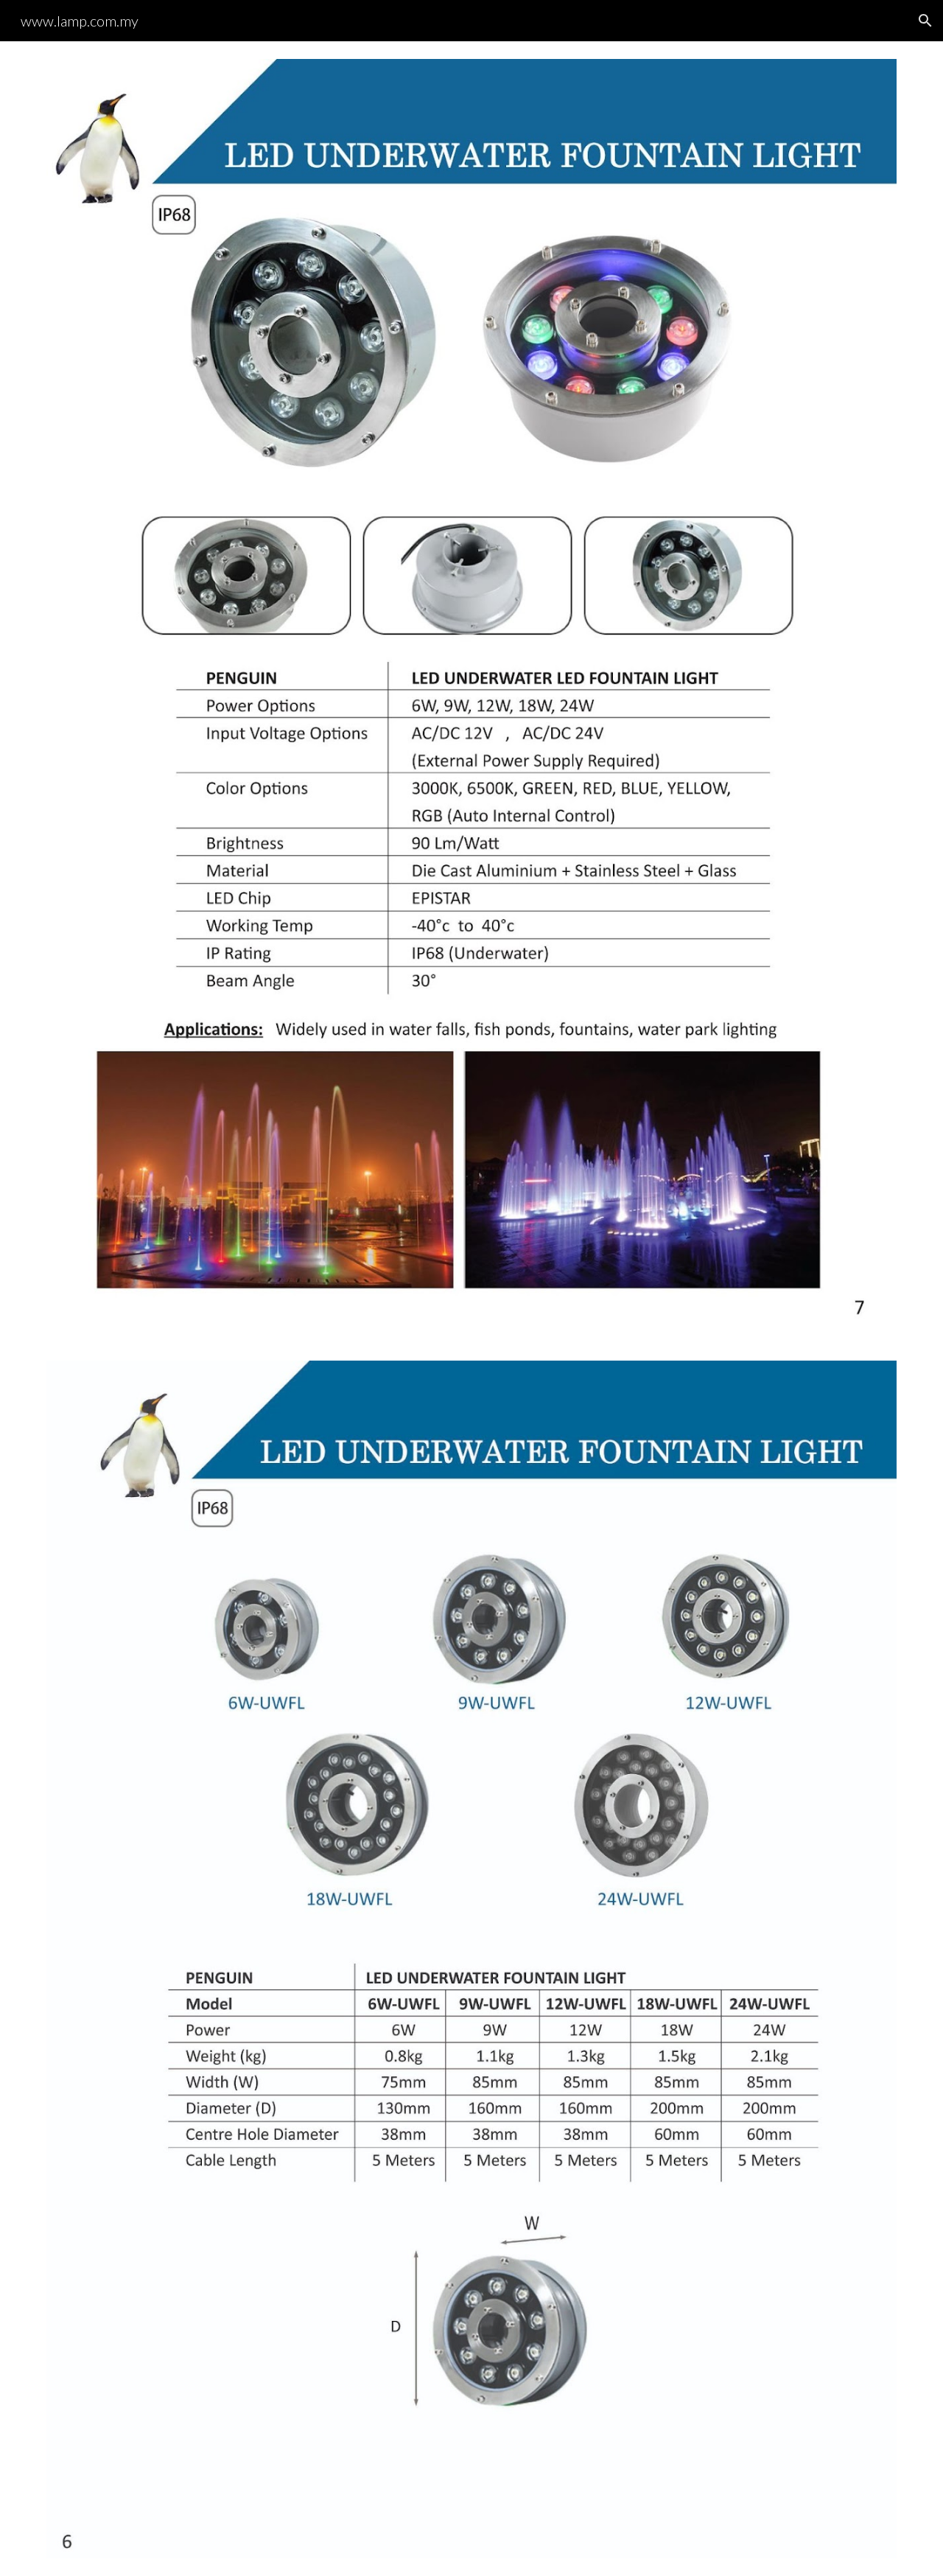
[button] (925, 20)
